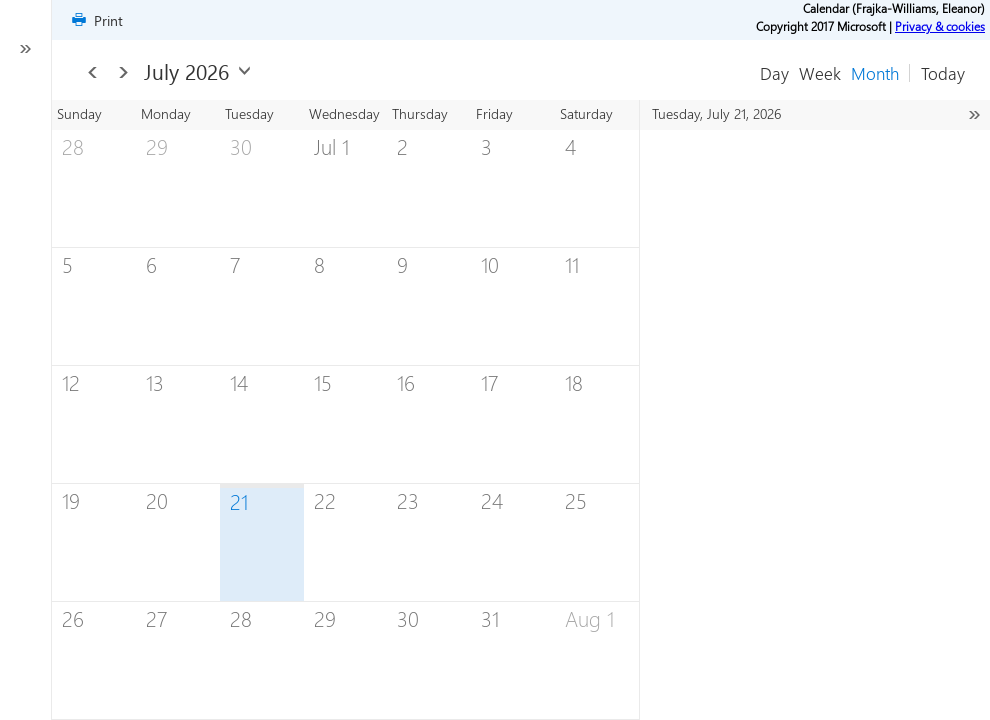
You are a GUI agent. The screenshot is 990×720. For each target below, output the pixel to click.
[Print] (95, 20)
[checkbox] (25, 381)
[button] (943, 73)
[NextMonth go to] (123, 72)
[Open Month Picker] (244, 70)
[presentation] (346, 410)
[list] (805, 130)
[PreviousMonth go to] (92, 72)
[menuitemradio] (875, 73)
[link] (940, 25)
